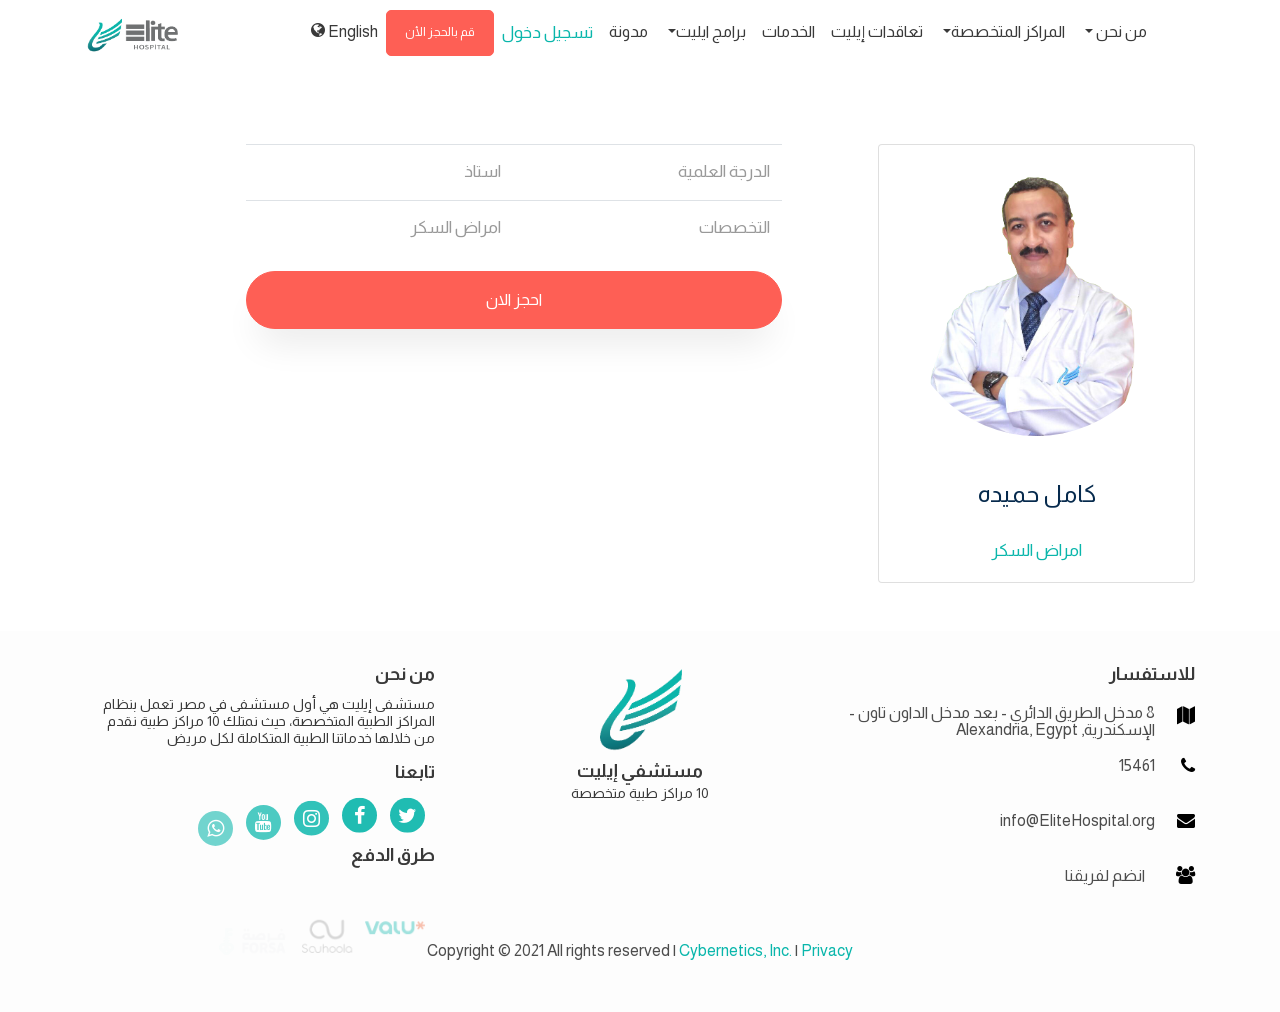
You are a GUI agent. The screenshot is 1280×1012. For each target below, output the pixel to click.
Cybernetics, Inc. (735, 950)
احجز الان (514, 299)
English (344, 31)
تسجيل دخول (547, 32)
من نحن (1120, 31)
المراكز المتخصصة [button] (1008, 31)
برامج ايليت (711, 31)
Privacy (827, 950)
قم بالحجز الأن (440, 32)
